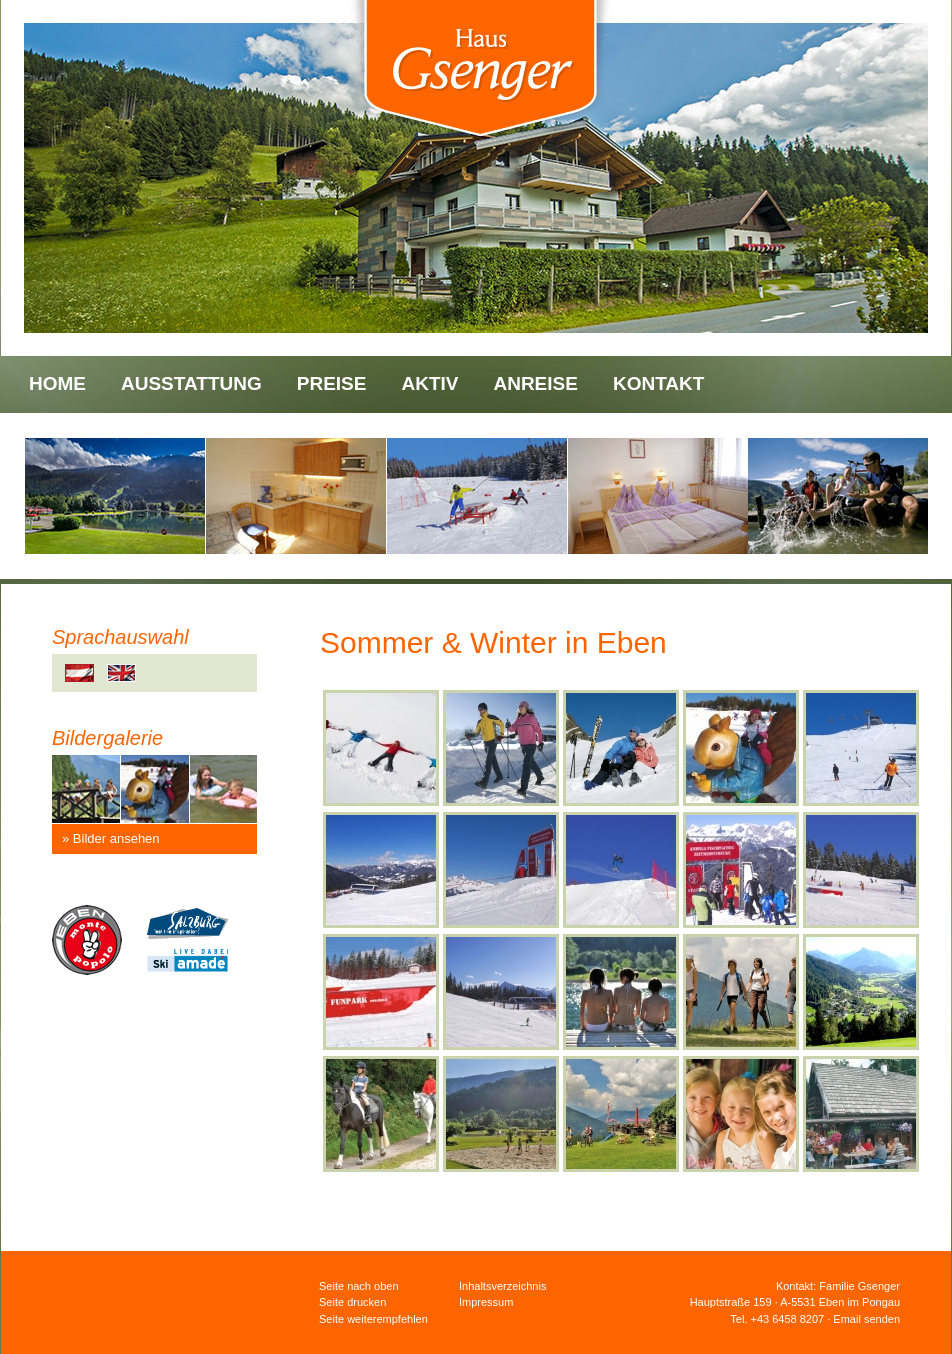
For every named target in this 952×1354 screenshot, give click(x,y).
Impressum (486, 1302)
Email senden (866, 1319)
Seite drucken (352, 1302)
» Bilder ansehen (111, 838)
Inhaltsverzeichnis (502, 1286)
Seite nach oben (359, 1286)
